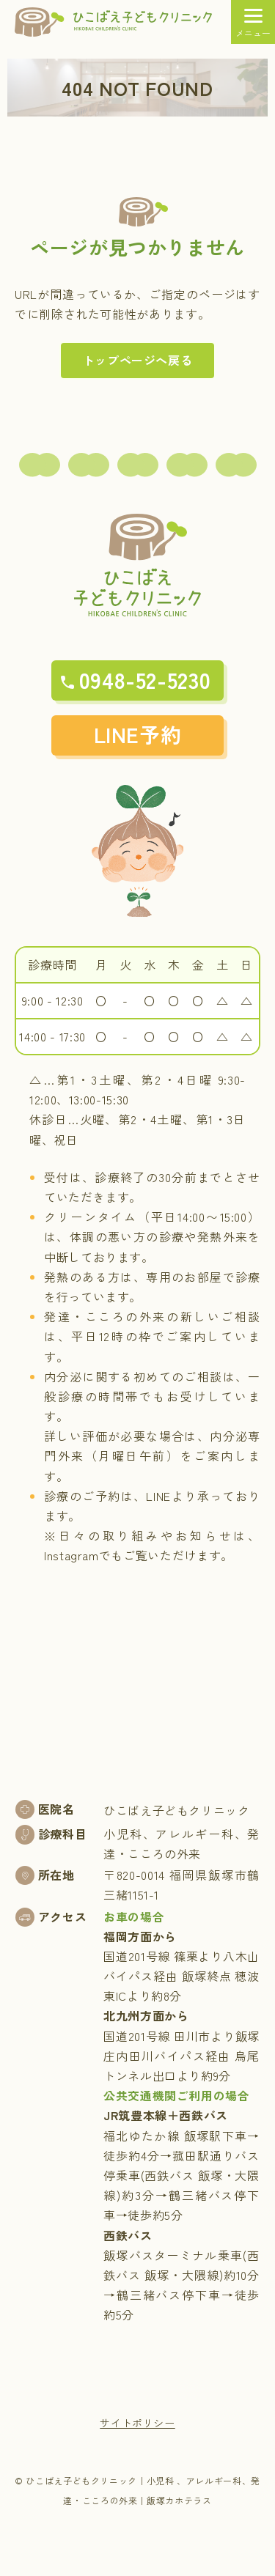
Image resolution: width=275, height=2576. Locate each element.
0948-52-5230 (145, 679)
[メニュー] (253, 22)
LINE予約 (138, 734)
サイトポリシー (137, 2423)
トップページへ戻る (138, 360)
